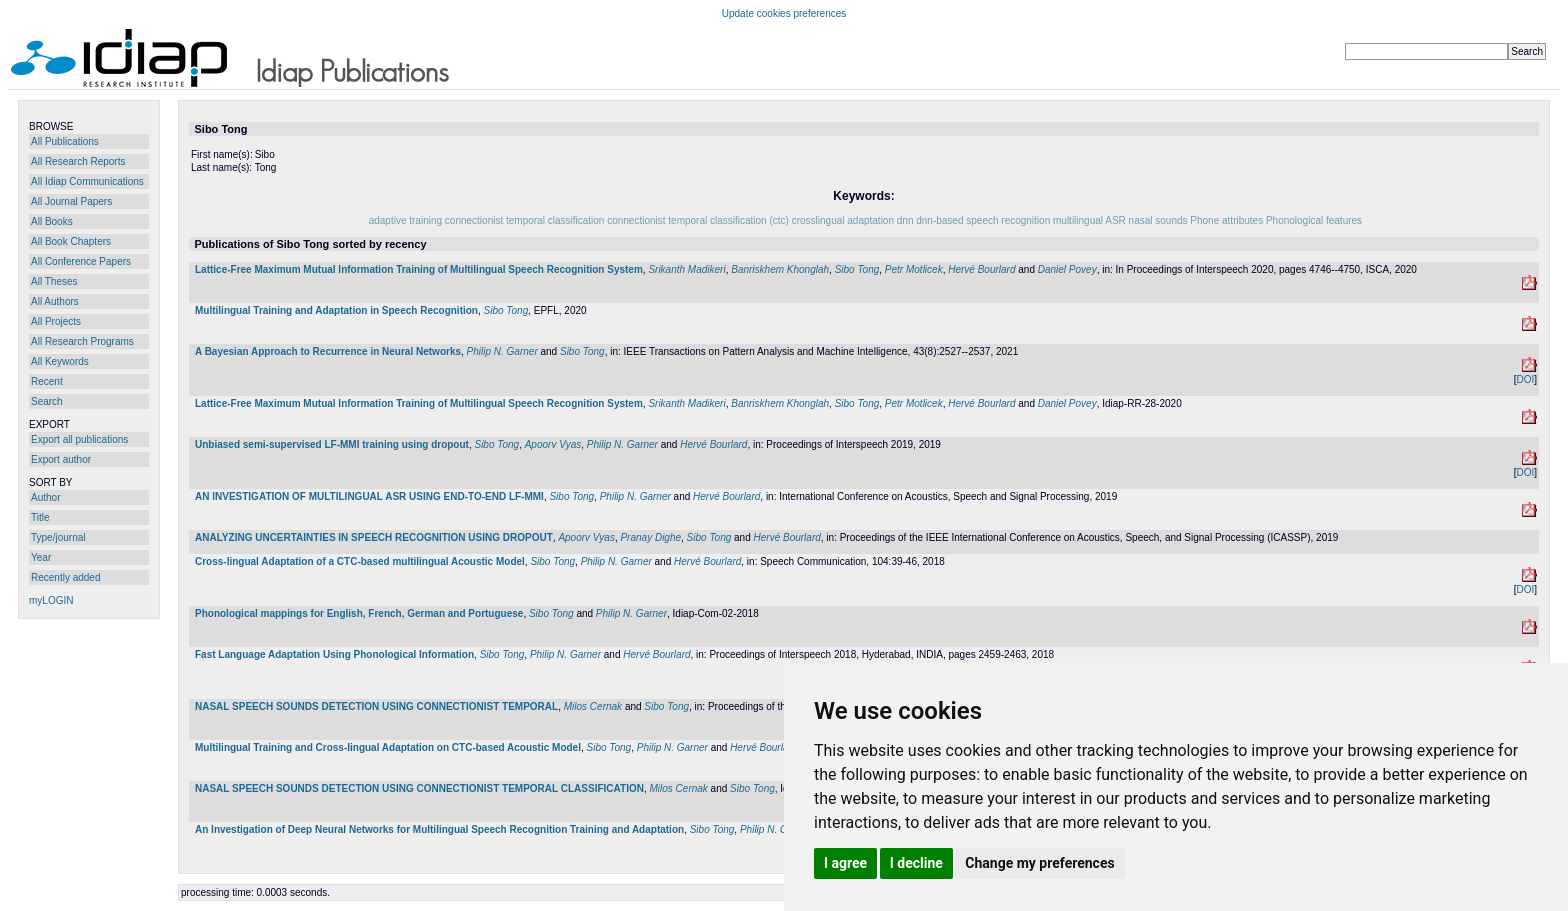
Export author (61, 459)
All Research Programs (82, 341)
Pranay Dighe (650, 537)
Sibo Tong (857, 269)
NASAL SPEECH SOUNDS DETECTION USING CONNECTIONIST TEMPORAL (376, 706)
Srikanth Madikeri (686, 269)
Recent (47, 381)
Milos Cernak (593, 706)
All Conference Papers (81, 261)
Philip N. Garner (502, 351)
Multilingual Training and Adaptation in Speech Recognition (336, 310)
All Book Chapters (71, 241)
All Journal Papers (71, 201)
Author (45, 497)
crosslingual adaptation (843, 220)
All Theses (54, 281)
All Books (52, 221)
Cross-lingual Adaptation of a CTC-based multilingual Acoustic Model (360, 561)
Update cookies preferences (784, 13)
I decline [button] (916, 863)
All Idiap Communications (87, 181)
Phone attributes (1226, 220)
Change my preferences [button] (1039, 863)
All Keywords (60, 361)
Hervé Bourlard (981, 269)
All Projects (56, 321)
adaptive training (405, 220)
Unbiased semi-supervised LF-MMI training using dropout (332, 444)
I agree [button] (845, 863)
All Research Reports (78, 161)
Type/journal (58, 537)
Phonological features (1314, 220)
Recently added (66, 577)
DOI (1525, 379)
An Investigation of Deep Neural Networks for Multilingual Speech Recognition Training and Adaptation (439, 829)
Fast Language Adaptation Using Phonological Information (334, 654)
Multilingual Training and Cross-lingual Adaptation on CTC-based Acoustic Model (388, 747)
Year (41, 557)
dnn (905, 220)
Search (47, 401)
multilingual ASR (1089, 220)
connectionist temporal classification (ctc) (698, 220)
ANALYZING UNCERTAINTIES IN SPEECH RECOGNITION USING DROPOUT (374, 537)
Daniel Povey (1067, 269)
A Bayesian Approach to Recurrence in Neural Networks (328, 351)
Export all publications (79, 439)
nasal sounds (1158, 220)
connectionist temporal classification (525, 220)
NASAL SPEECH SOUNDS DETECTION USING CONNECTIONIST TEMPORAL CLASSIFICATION (419, 788)
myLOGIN (51, 600)
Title (40, 517)
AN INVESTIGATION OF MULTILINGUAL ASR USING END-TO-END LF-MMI (369, 496)
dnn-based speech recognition (983, 220)
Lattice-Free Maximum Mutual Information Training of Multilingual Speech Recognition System (419, 269)
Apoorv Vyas (553, 444)
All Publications (65, 141)
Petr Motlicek (914, 269)
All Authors (55, 301)
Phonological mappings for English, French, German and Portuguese (359, 613)
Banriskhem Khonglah (780, 269)
